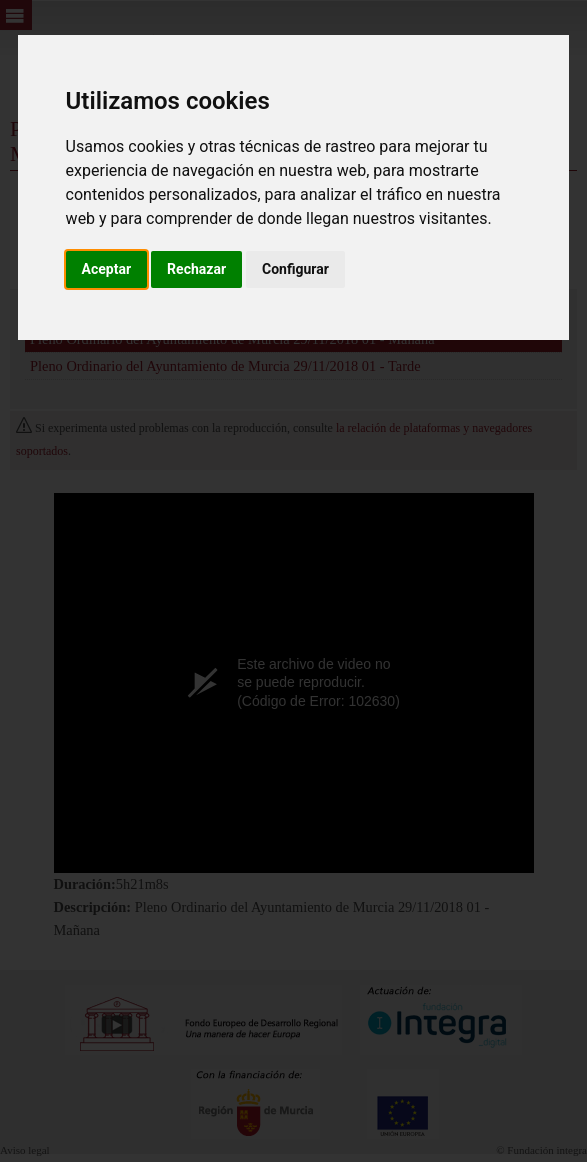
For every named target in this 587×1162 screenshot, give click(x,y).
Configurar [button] (295, 269)
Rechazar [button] (196, 269)
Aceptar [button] (107, 269)
